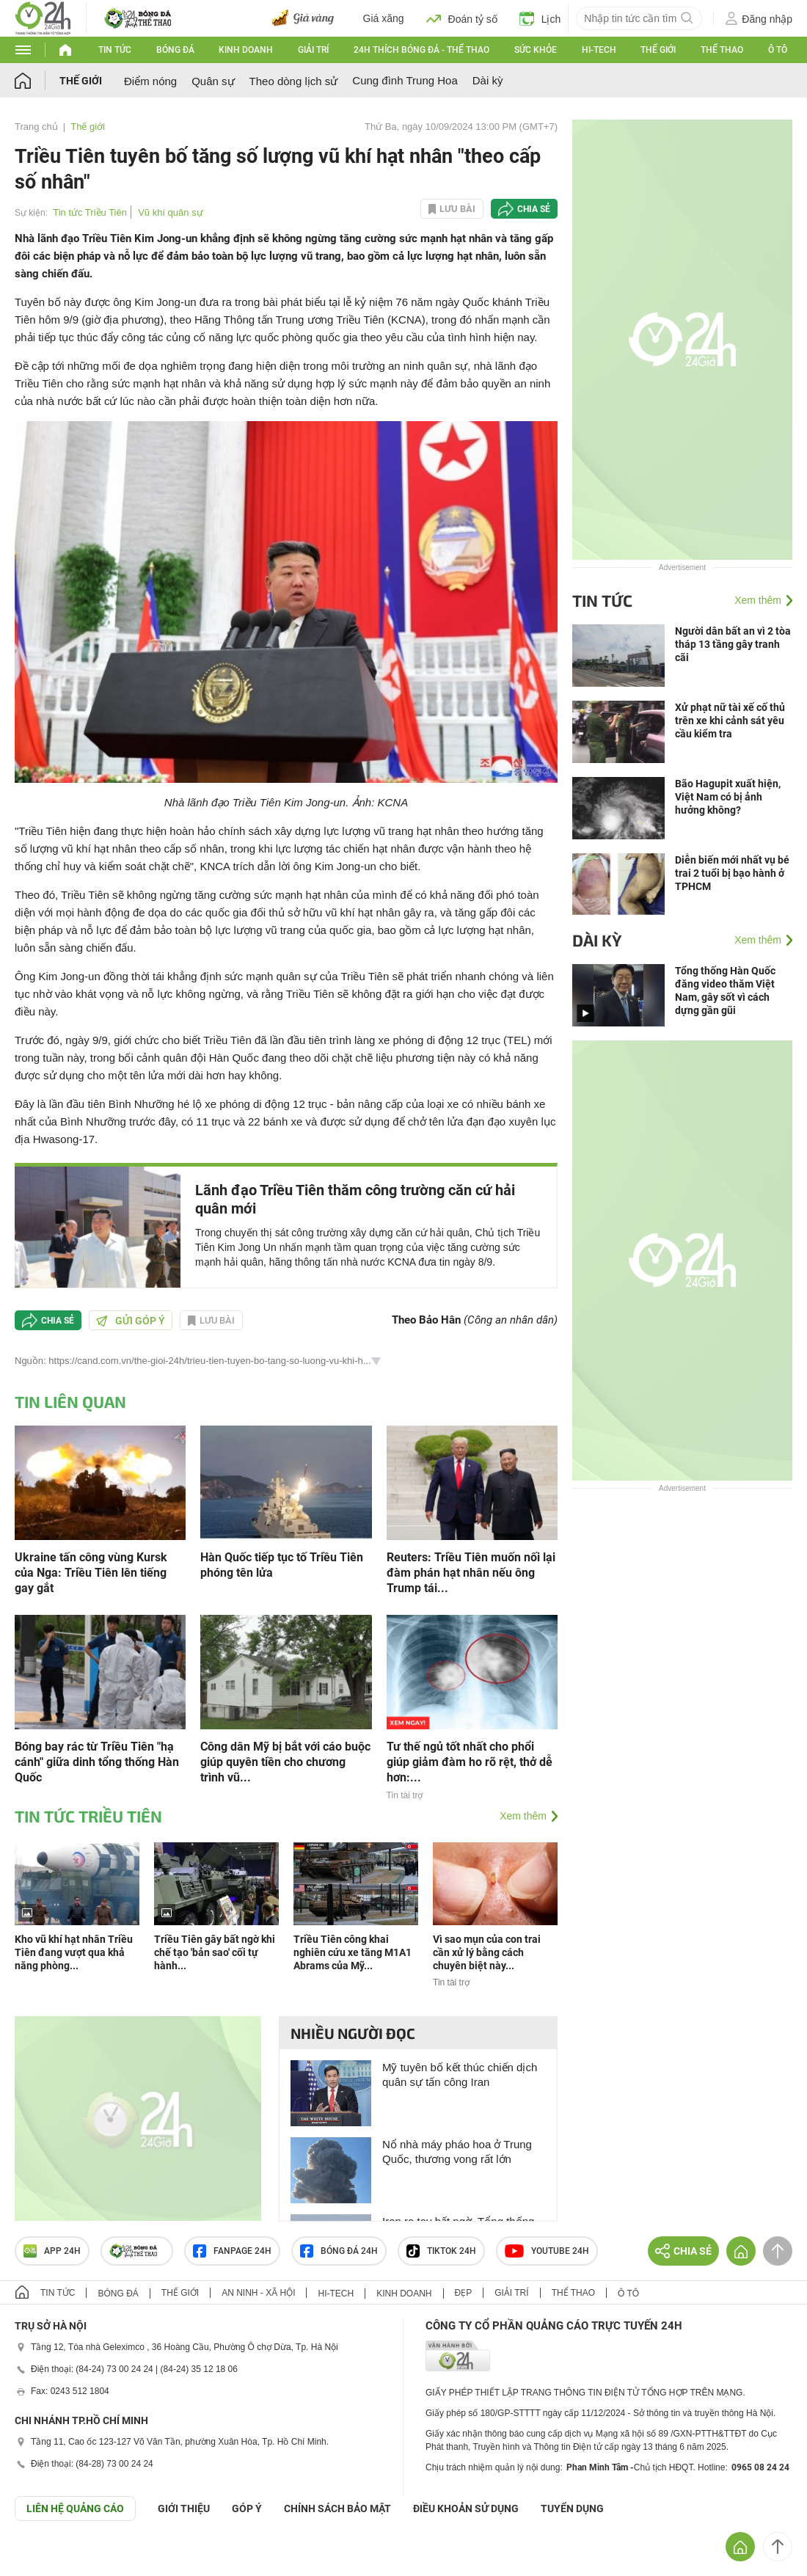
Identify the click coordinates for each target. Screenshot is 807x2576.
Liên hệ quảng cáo (75, 2508)
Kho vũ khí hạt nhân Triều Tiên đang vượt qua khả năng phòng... (74, 1952)
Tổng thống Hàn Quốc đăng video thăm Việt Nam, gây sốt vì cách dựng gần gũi (725, 990)
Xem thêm (523, 1816)
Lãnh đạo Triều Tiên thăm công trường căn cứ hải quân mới (355, 1199)
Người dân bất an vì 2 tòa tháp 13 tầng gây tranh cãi (733, 644)
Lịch (540, 18)
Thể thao (722, 50)
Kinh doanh (246, 50)
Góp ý (247, 2508)
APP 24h (52, 2251)
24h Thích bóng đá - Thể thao (421, 50)
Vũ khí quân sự (170, 212)
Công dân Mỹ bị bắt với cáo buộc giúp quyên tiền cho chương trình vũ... (285, 1762)
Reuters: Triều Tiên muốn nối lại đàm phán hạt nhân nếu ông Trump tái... (471, 1572)
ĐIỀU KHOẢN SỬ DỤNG (466, 2508)
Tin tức (114, 50)
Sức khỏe (535, 50)
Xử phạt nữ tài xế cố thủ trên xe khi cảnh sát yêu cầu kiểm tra (730, 720)
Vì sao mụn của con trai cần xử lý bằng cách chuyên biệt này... (487, 1952)
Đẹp (463, 2293)
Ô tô (777, 50)
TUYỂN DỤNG (572, 2508)
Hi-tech (599, 50)
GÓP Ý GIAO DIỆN (43, 2557)
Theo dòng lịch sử (293, 81)
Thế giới (658, 50)
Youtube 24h (547, 2251)
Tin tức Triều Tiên (90, 212)
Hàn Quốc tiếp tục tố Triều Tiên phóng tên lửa (281, 1565)
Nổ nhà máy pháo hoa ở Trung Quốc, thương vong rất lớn (457, 2151)
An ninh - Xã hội (258, 2293)
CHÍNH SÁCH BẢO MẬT (337, 2508)
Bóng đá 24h (339, 2251)
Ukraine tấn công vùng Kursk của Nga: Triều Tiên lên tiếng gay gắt (91, 1572)
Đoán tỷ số (461, 18)
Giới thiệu (184, 2508)
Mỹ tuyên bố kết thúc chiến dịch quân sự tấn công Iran (459, 2074)
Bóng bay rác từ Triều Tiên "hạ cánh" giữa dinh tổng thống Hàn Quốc (97, 1762)
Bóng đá (175, 50)
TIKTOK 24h (441, 2251)
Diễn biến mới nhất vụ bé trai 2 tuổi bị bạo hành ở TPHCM (732, 873)
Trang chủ (36, 126)
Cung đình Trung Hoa (404, 80)
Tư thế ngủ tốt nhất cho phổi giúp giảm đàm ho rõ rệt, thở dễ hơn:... (469, 1762)
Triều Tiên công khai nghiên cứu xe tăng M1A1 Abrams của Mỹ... (352, 1952)
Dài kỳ (487, 80)
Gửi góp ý (130, 1321)
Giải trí (313, 50)
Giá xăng (383, 18)
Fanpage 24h (232, 2251)
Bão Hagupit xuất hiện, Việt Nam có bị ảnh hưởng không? (728, 797)
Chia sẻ (533, 209)
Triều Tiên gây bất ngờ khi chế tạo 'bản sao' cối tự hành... (214, 1952)
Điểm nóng (150, 81)
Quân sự (212, 81)
